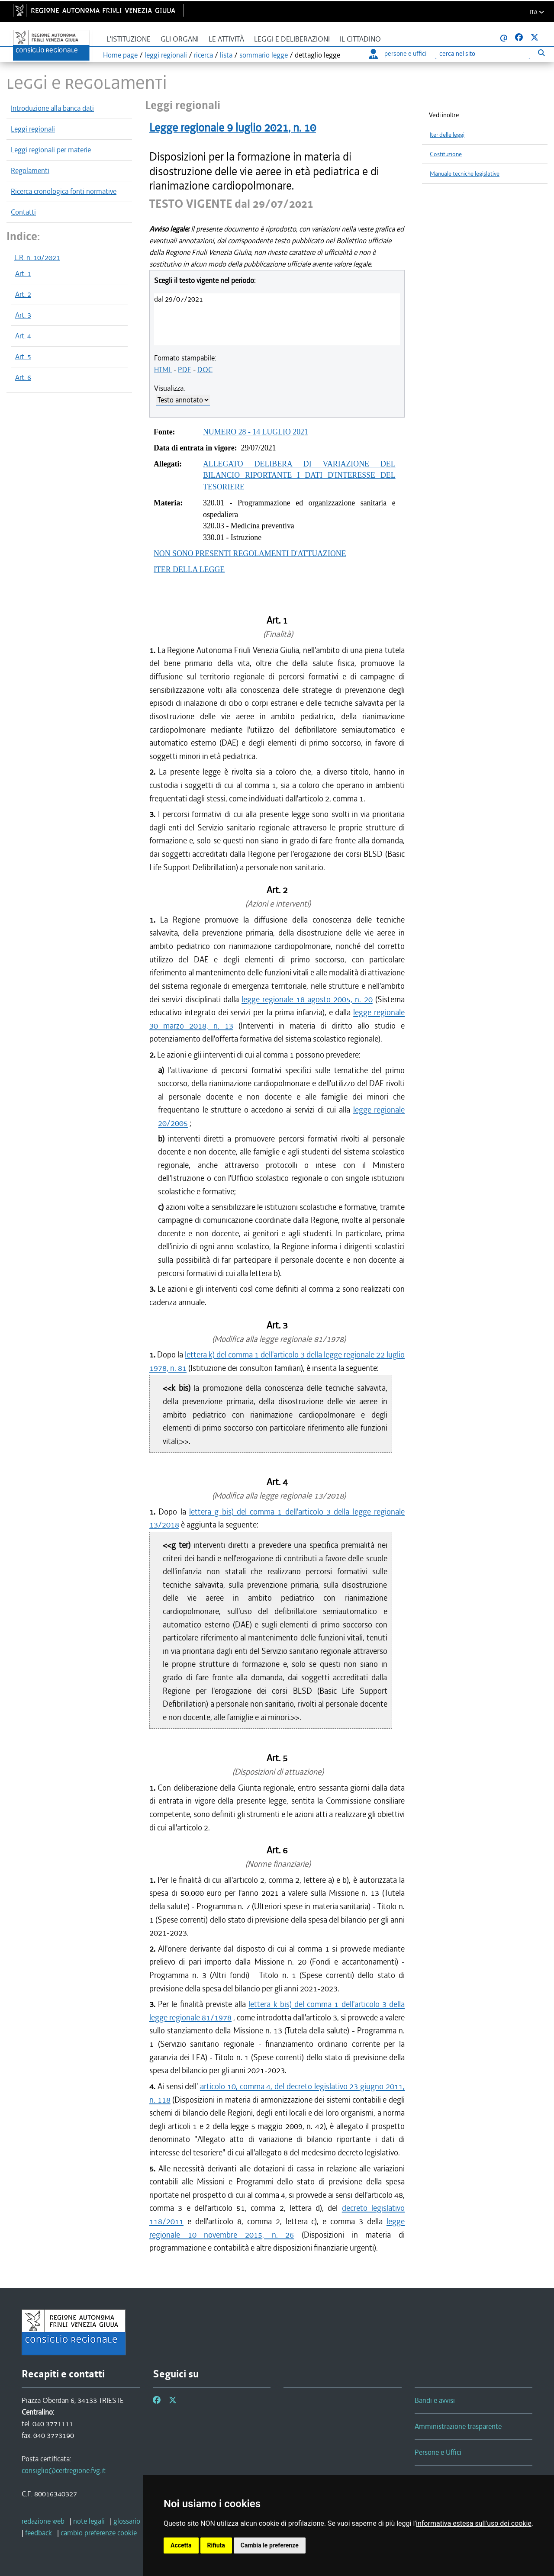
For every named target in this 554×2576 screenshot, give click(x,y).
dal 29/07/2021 (178, 299)
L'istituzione (128, 39)
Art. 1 (23, 273)
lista (226, 55)
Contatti (23, 212)
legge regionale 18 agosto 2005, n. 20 (307, 999)
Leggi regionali (33, 129)
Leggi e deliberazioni (292, 39)
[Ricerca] (482, 53)
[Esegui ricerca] (541, 52)
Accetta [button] (181, 2545)
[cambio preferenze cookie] (99, 2532)
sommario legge (263, 55)
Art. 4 (23, 336)
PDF (184, 369)
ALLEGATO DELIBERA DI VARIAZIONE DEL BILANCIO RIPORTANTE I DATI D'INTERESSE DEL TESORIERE (299, 475)
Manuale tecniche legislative (464, 174)
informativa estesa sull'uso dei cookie (473, 2523)
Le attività (226, 39)
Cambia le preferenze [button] (270, 2545)
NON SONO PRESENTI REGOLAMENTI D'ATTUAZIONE (250, 553)
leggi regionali (166, 55)
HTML (163, 369)
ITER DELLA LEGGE (189, 569)
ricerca (203, 55)
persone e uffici (397, 53)
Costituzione (446, 154)
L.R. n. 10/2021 (37, 257)
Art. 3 (23, 315)
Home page (120, 55)
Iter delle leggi (447, 135)
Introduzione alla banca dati (52, 108)
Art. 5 (23, 356)
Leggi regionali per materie (51, 149)
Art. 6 (23, 377)
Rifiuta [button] (216, 2545)
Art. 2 (23, 294)
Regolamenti (30, 170)
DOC (205, 369)
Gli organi (180, 39)
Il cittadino (360, 39)
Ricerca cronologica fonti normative (63, 191)
